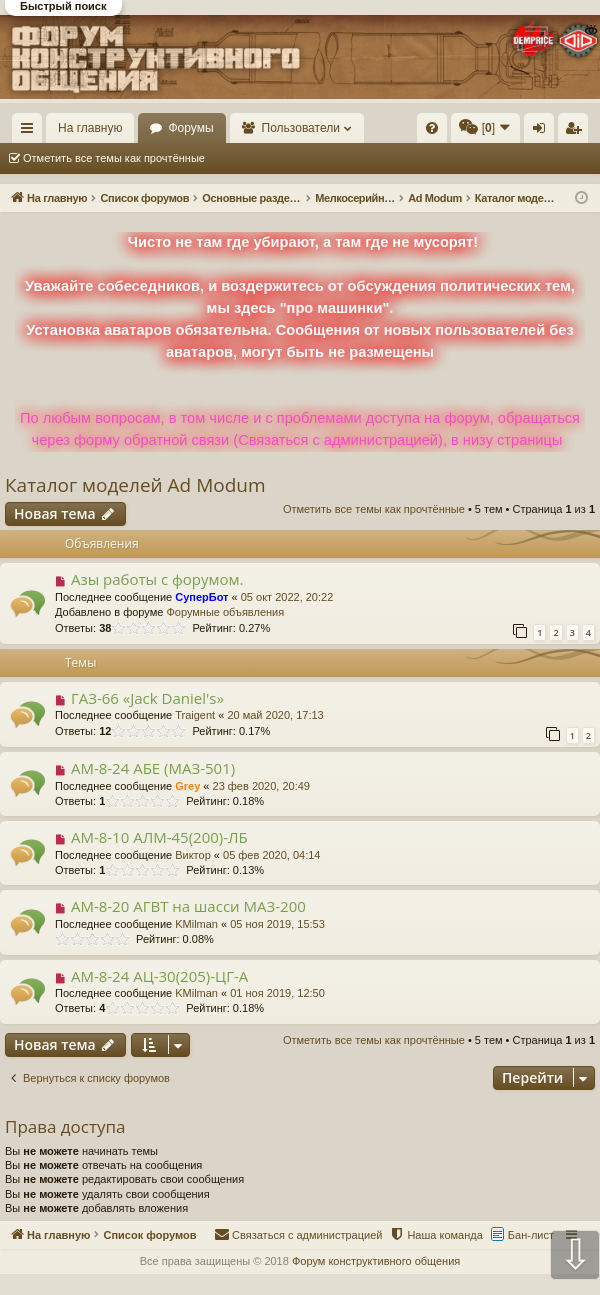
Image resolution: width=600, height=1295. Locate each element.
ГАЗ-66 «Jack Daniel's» (147, 698)
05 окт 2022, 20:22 (287, 597)
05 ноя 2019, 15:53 (277, 924)
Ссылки (31, 132)
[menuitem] (432, 128)
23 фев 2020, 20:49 (261, 786)
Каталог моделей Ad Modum (135, 485)
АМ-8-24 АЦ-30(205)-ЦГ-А (159, 976)
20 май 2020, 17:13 (275, 715)
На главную (90, 128)
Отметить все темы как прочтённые (114, 158)
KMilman (196, 924)
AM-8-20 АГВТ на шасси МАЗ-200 (188, 906)
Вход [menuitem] (543, 132)
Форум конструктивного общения (376, 1261)
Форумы (190, 128)
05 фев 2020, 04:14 (271, 855)
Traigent (195, 715)
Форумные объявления (225, 612)
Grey (187, 786)
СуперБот (201, 597)
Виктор (193, 855)
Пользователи (301, 128)
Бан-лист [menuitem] (531, 1235)
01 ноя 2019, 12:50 (277, 993)
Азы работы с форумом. (157, 579)
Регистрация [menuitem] (577, 132)
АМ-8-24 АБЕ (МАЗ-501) (153, 768)
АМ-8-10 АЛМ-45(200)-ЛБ (159, 837)
